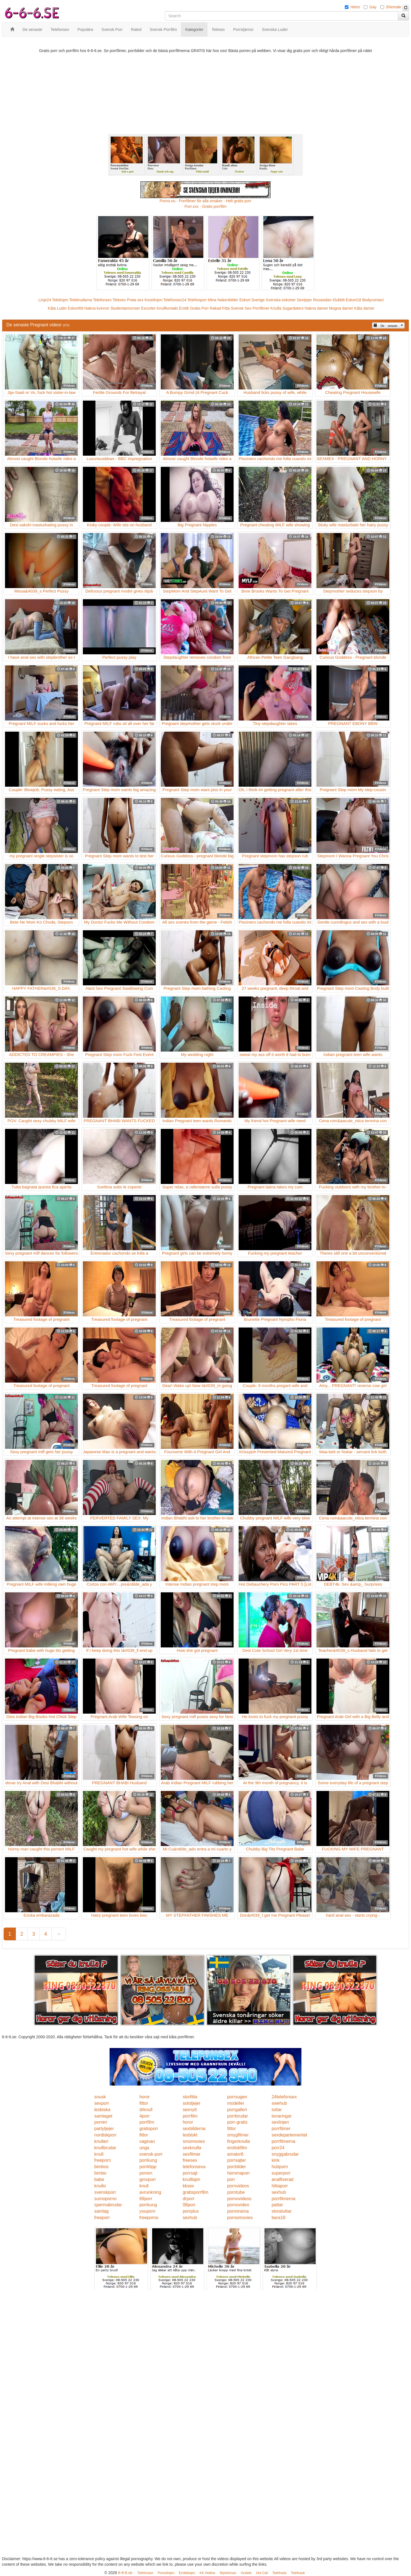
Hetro (355, 7)
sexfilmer (191, 2154)
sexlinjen (280, 2122)
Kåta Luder (57, 308)
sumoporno (105, 2198)
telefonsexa (194, 2166)
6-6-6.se (125, 2572)
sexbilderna (194, 2128)
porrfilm (190, 2116)
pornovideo (238, 2204)
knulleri (101, 2141)
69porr (145, 2198)
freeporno (149, 2217)
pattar (277, 2204)
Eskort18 (353, 300)
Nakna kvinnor (96, 308)
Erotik (184, 308)
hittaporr (280, 2185)
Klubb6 (339, 300)
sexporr (101, 2103)
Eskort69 (75, 308)
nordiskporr (105, 2135)
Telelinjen (60, 300)
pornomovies (240, 2217)
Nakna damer (316, 308)
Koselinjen (153, 300)
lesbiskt (190, 2135)
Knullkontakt (167, 308)
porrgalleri (237, 2109)
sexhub (279, 2192)
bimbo (100, 2173)
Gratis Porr (199, 308)
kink (275, 2160)
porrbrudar (237, 2116)
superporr (281, 2173)
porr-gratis (237, 2122)
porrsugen (237, 2096)
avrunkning (150, 2192)
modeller (235, 2103)
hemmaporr (238, 2173)
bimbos (101, 2166)
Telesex (119, 300)
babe (99, 2179)
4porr (144, 2116)
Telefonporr (197, 300)
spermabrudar (108, 2204)
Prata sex (135, 300)
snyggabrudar (285, 2154)
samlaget (103, 2116)
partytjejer (104, 2128)
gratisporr (148, 2128)
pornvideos (238, 2185)
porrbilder (236, 2166)
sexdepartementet (289, 2135)
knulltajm (191, 2179)
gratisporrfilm (195, 2192)
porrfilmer (281, 2128)
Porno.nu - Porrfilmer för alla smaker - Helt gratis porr (205, 201)
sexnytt (190, 2109)
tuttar (277, 2109)
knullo (100, 2185)
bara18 (279, 2217)
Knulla (276, 308)
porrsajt (190, 2173)
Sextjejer (304, 300)
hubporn (280, 2166)
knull (98, 2154)
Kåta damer (364, 308)
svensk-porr (151, 2154)
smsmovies (194, 2141)
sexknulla (192, 2147)
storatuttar (282, 2211)
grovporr (147, 2179)
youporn (147, 2211)
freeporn (102, 2160)
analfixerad (282, 2179)
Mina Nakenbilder (223, 300)
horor (144, 2096)
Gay (373, 7)
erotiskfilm (237, 2147)
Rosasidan (322, 300)
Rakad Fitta (220, 308)
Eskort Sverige (252, 300)
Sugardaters (292, 308)
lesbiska (102, 2109)
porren (100, 2122)
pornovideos (239, 2198)
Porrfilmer (260, 308)
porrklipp (147, 2166)
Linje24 (44, 300)
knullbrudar (105, 2147)
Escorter (148, 308)
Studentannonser (125, 308)
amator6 (235, 2154)
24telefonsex (284, 2096)
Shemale (393, 7)
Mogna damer (341, 308)
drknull (145, 2109)
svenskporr (105, 2192)
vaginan (147, 2141)
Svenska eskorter (281, 300)
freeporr (102, 2217)
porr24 (278, 2147)
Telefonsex (102, 300)
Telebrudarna (80, 300)
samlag (101, 2211)
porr (231, 2179)
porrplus (191, 2211)
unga (144, 2147)
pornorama (238, 2211)
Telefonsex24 (175, 300)
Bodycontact (373, 300)
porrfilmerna (283, 2141)
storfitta (190, 2096)
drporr (189, 2198)
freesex (190, 2160)
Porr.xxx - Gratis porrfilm (206, 206)
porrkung (148, 2160)
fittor (143, 2103)
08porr (189, 2204)
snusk (100, 2096)
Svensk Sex (241, 308)
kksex (188, 2185)
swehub (279, 2103)
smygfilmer (238, 2135)
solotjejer (191, 2103)
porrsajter (236, 2160)
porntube (236, 2192)
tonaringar (282, 2116)
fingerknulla (238, 2141)
